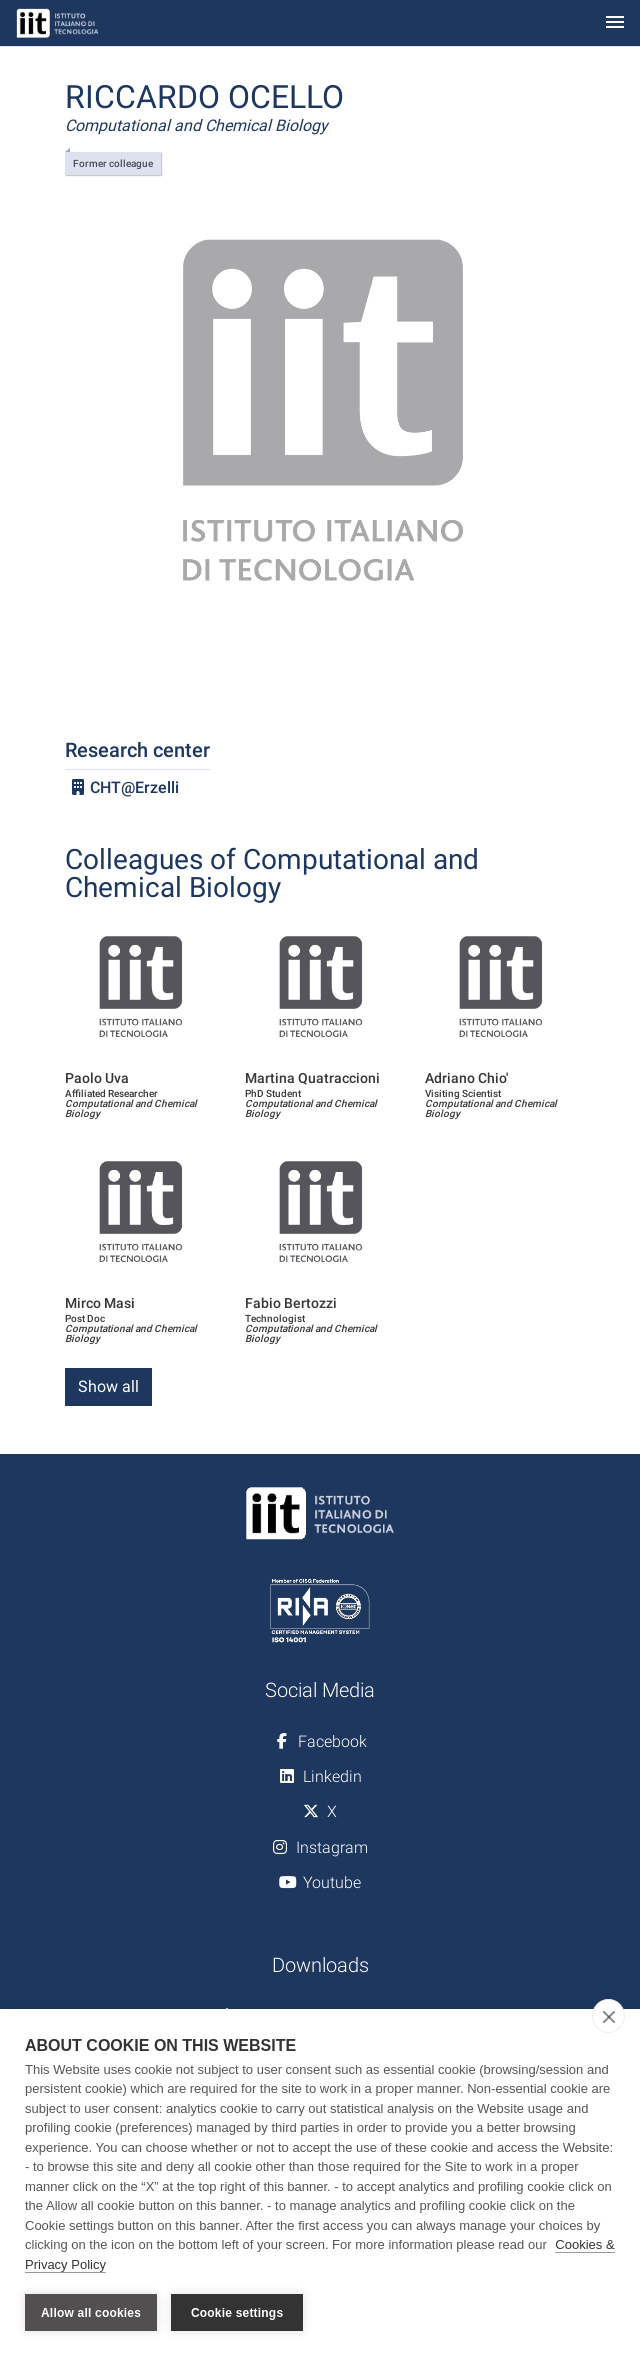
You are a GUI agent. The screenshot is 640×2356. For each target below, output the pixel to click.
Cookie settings (237, 2313)
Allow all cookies (91, 2313)
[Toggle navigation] (615, 23)
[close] (608, 2016)
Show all (108, 1386)
